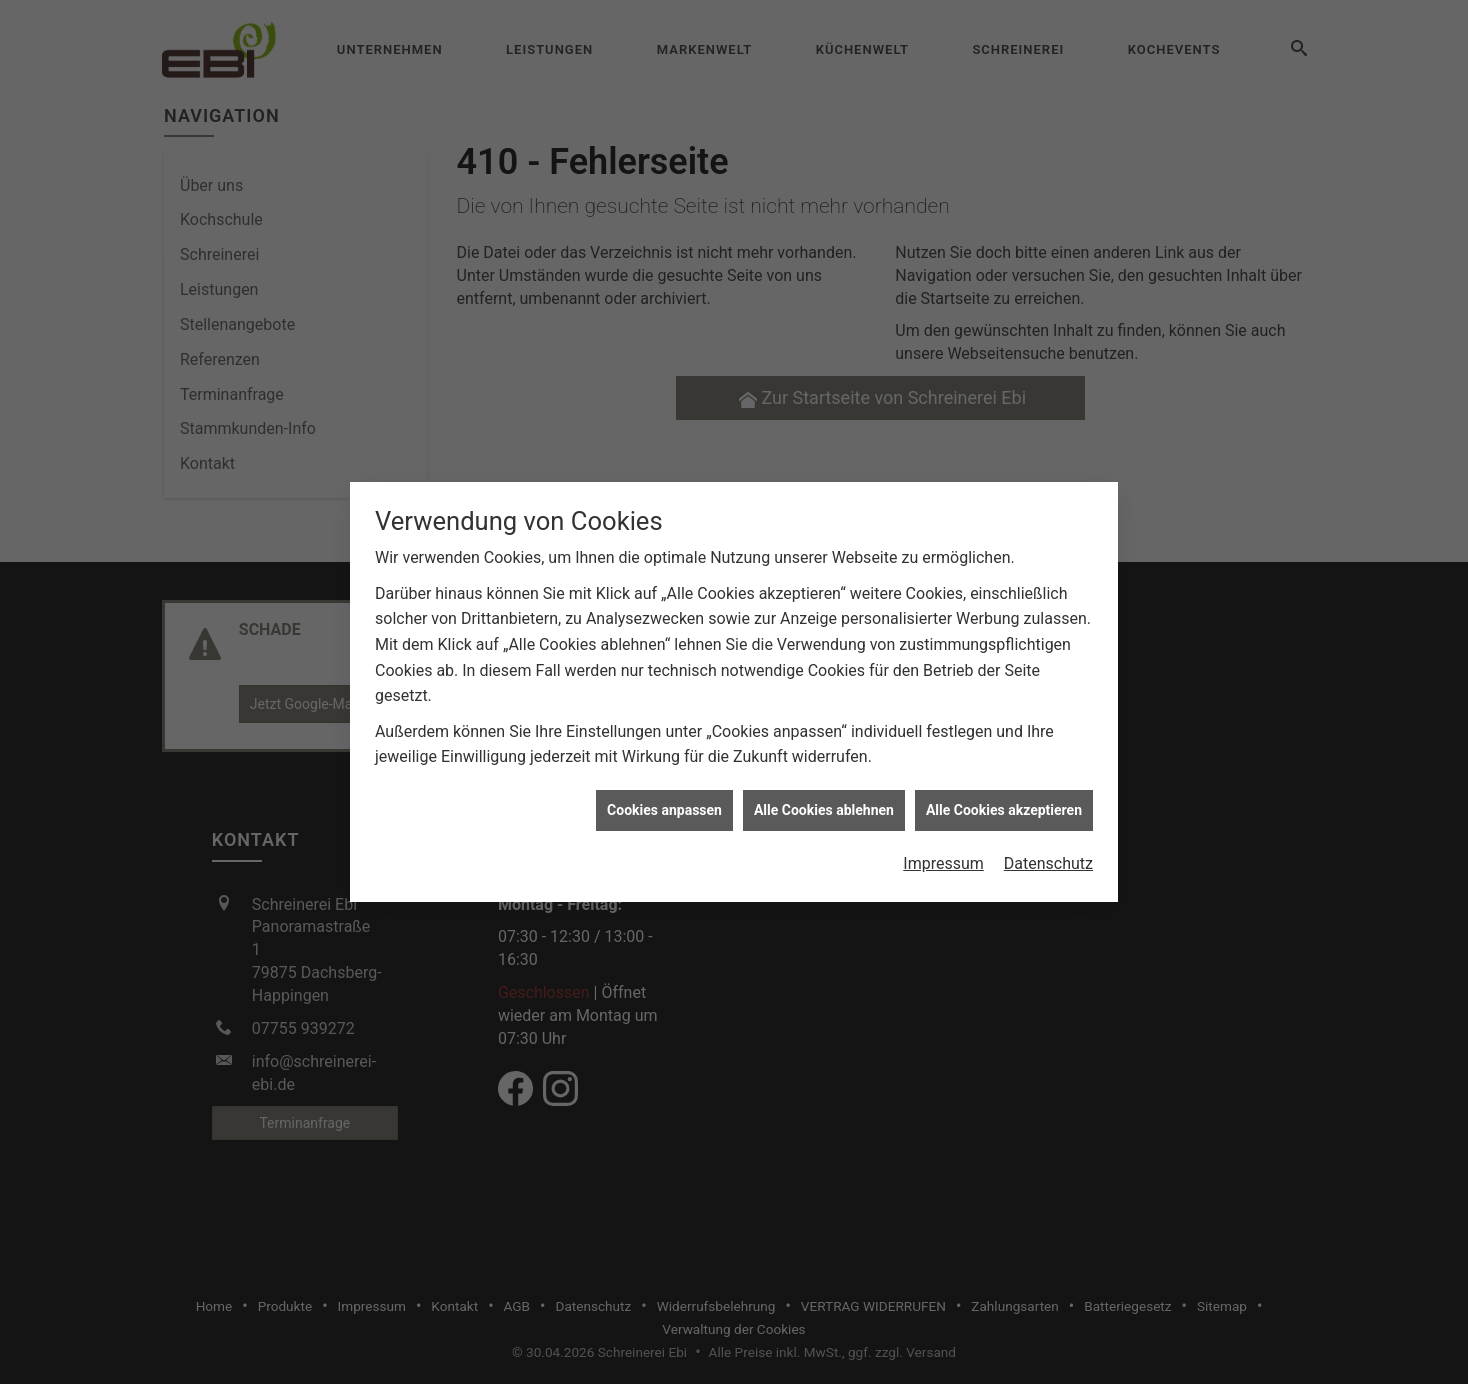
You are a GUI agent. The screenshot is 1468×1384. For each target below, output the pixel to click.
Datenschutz (1048, 855)
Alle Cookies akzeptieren (1004, 801)
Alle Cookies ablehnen (824, 801)
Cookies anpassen (664, 801)
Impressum (943, 855)
